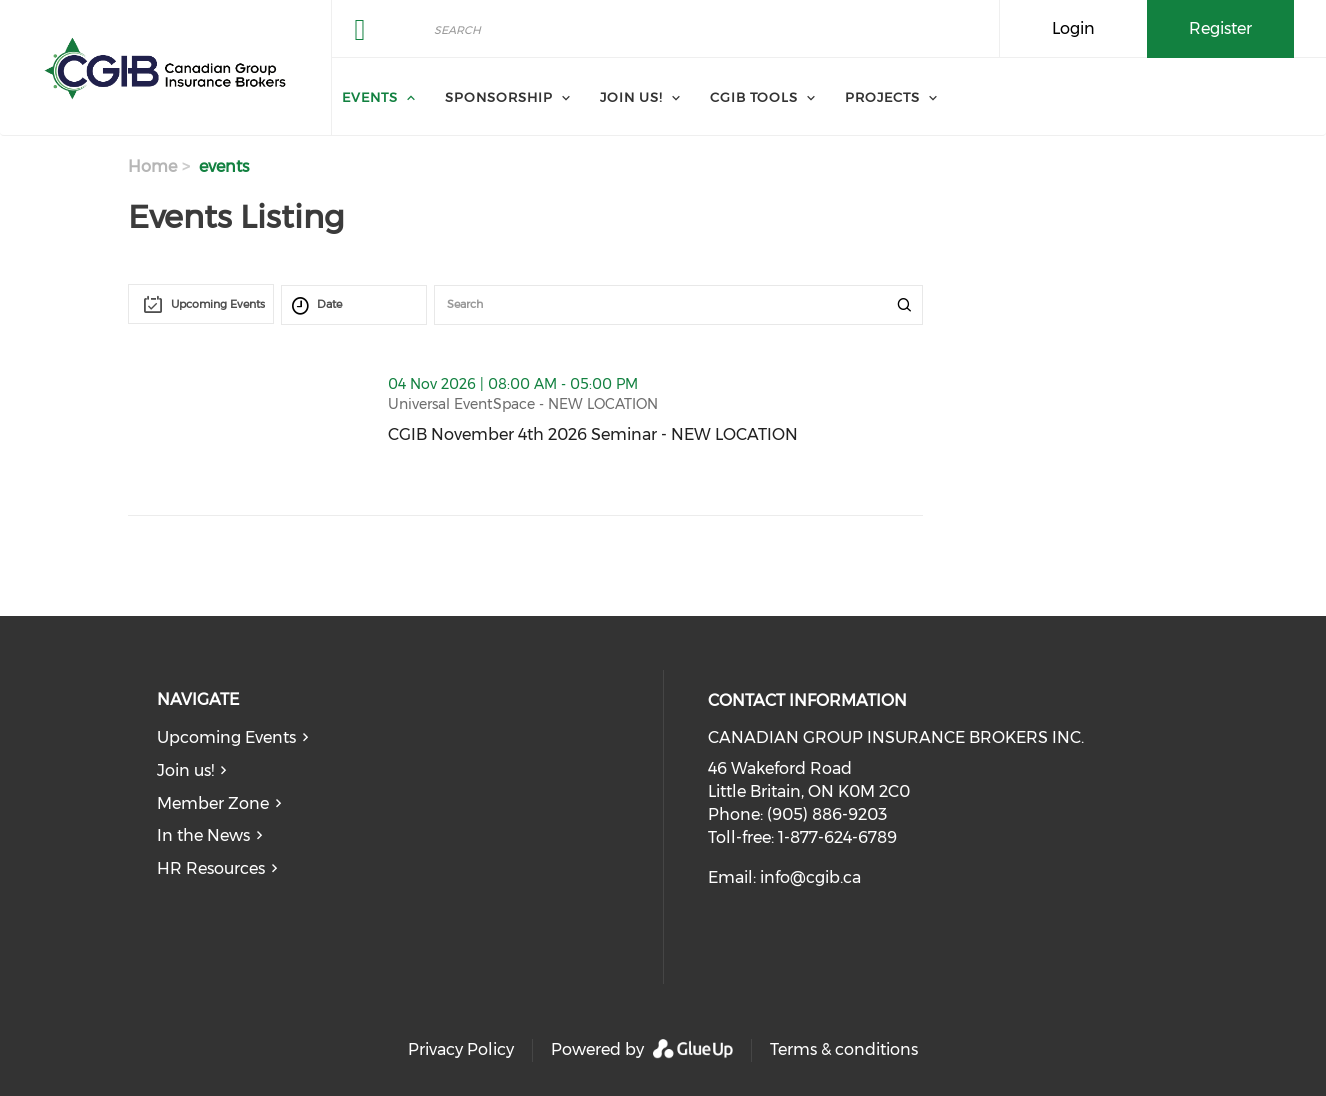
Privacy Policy (461, 1049)
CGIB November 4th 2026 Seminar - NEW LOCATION (655, 434)
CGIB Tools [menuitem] (754, 97)
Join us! (185, 770)
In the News (203, 835)
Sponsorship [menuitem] (499, 97)
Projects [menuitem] (882, 97)
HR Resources (211, 868)
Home (152, 166)
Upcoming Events (226, 737)
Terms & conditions (844, 1049)
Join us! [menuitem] (631, 97)
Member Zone (213, 803)
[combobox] (201, 304)
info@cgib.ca (810, 877)
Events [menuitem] (370, 97)
